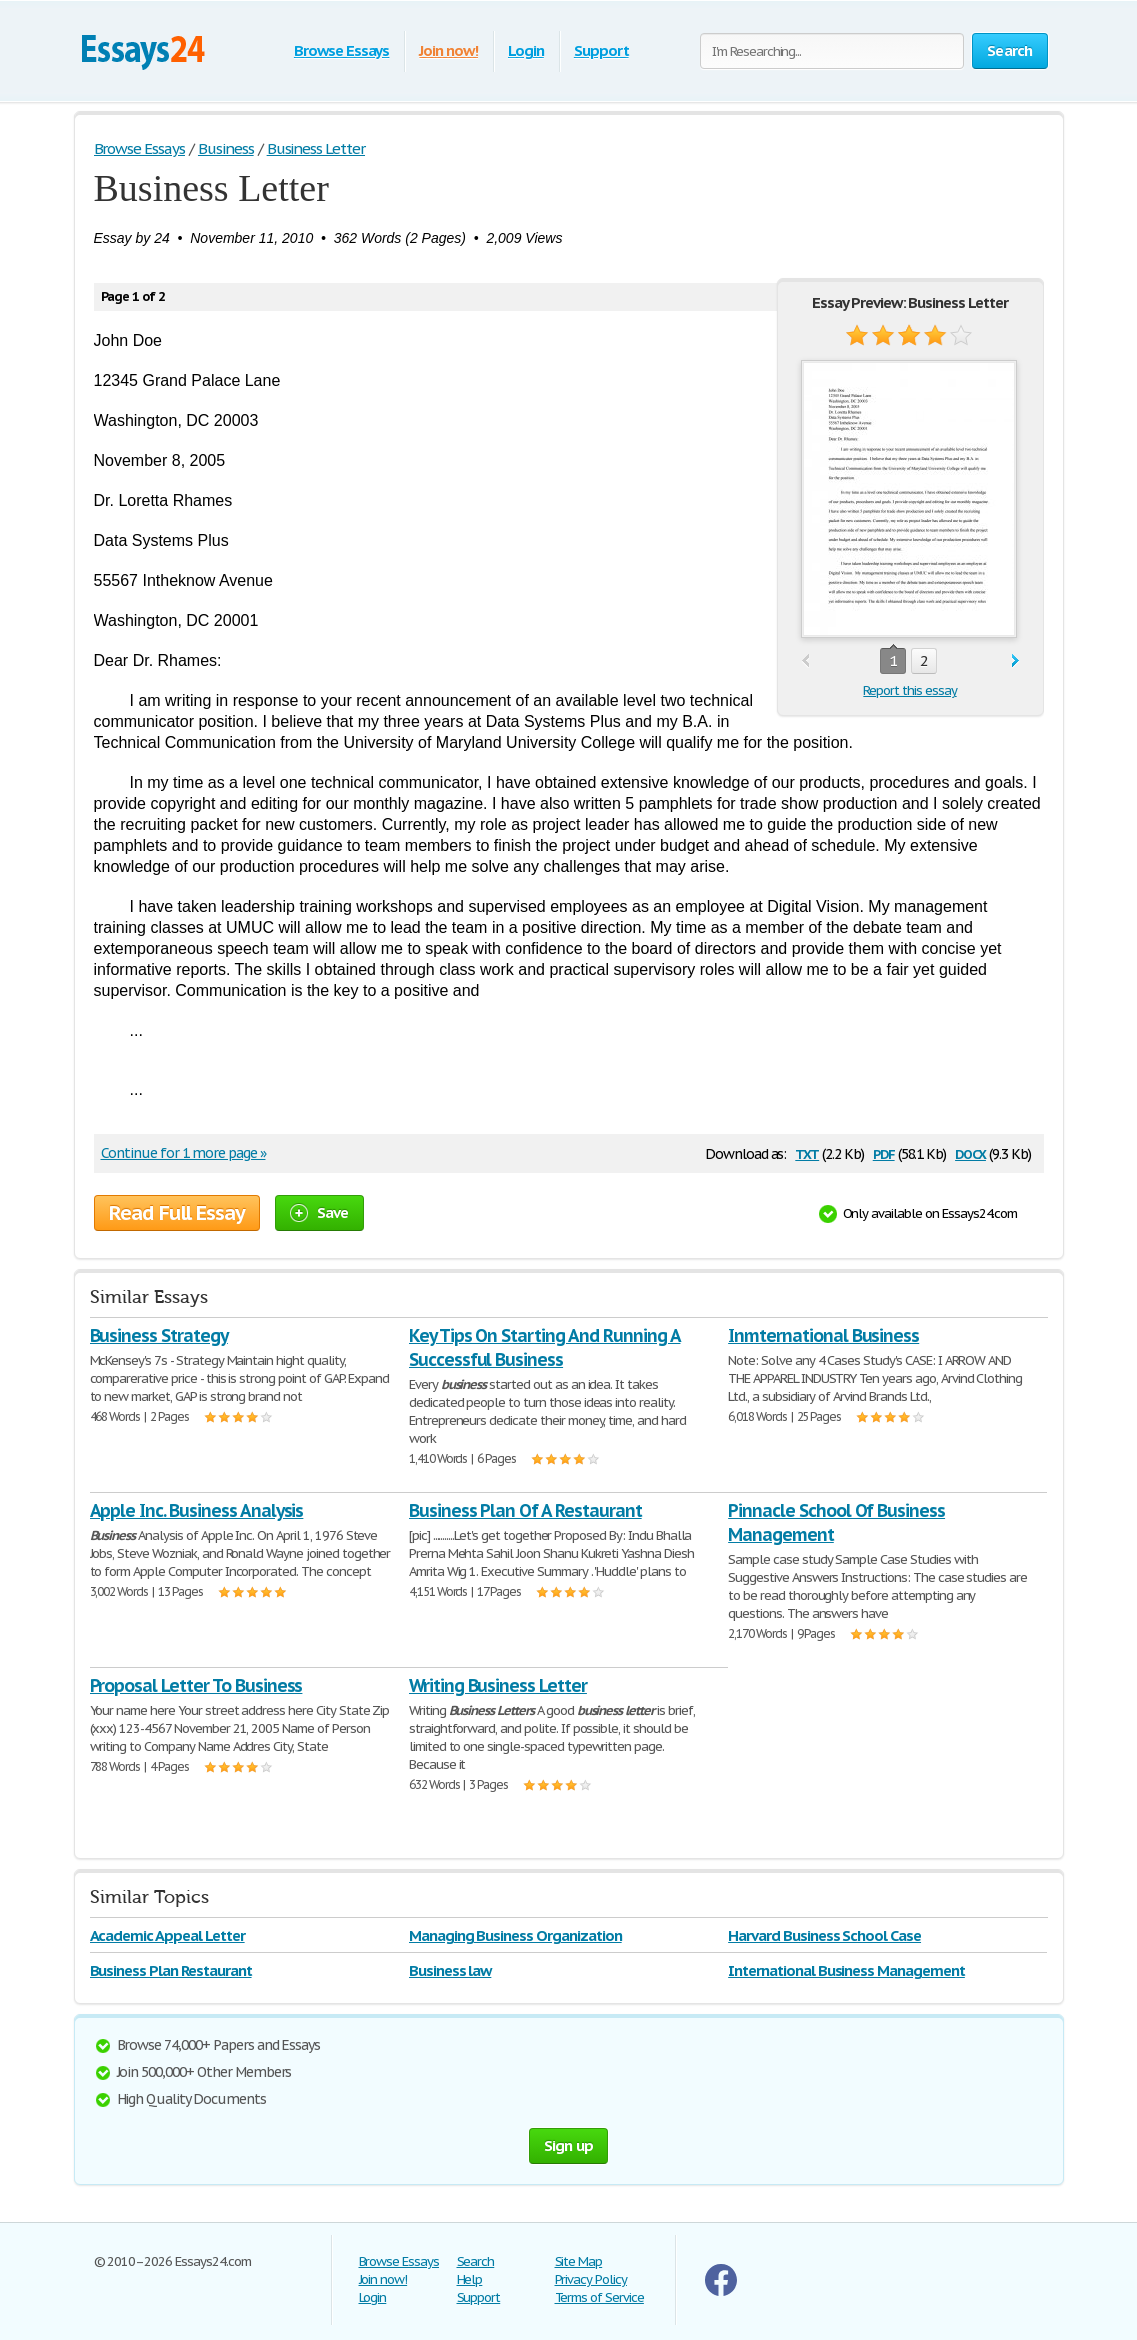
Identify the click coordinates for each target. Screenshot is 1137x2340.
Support (601, 50)
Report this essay (909, 690)
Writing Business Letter (498, 1685)
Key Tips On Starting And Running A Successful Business (545, 1347)
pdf (884, 1152)
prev (805, 661)
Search (476, 2261)
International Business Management (846, 1970)
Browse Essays (341, 50)
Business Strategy (159, 1335)
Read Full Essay (177, 1213)
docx (970, 1152)
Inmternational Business (823, 1335)
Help (470, 2279)
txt (807, 1152)
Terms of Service (599, 2297)
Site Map (579, 2261)
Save (319, 1212)
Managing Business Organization (515, 1935)
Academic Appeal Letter (167, 1935)
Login (526, 50)
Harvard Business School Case (824, 1935)
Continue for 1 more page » (183, 1153)
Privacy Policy (591, 2279)
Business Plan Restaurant (171, 1970)
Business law (450, 1970)
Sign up (569, 2145)
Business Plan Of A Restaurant (525, 1510)
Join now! (448, 50)
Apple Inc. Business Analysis (197, 1510)
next (1015, 661)
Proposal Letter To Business (196, 1685)
